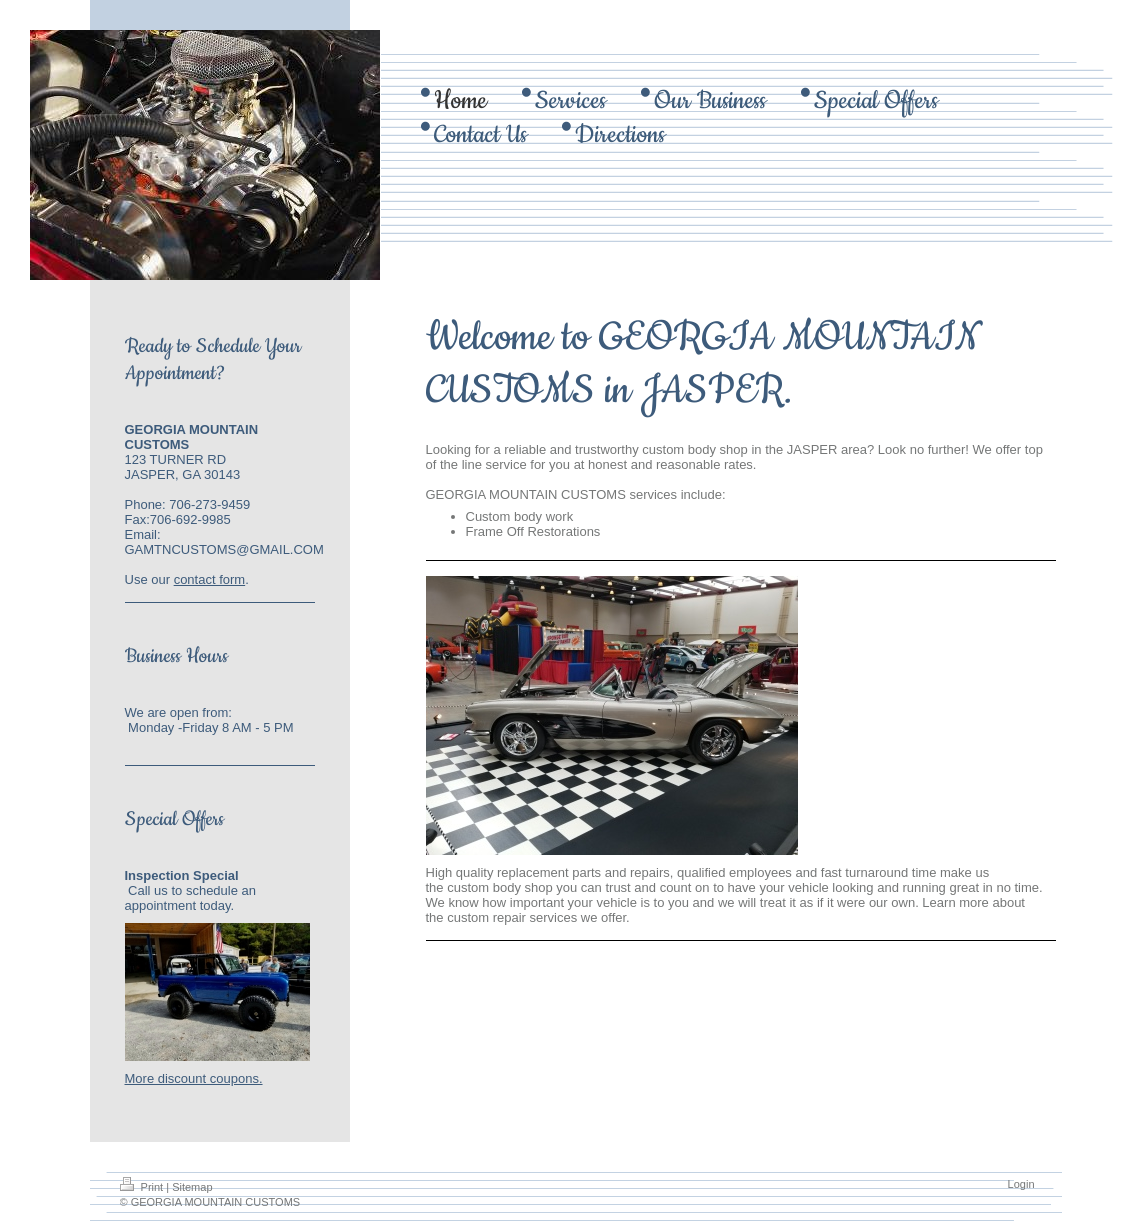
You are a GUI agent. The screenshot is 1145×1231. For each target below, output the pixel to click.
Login (1021, 1184)
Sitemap (192, 1187)
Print (143, 1187)
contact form (210, 579)
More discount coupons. (194, 1078)
